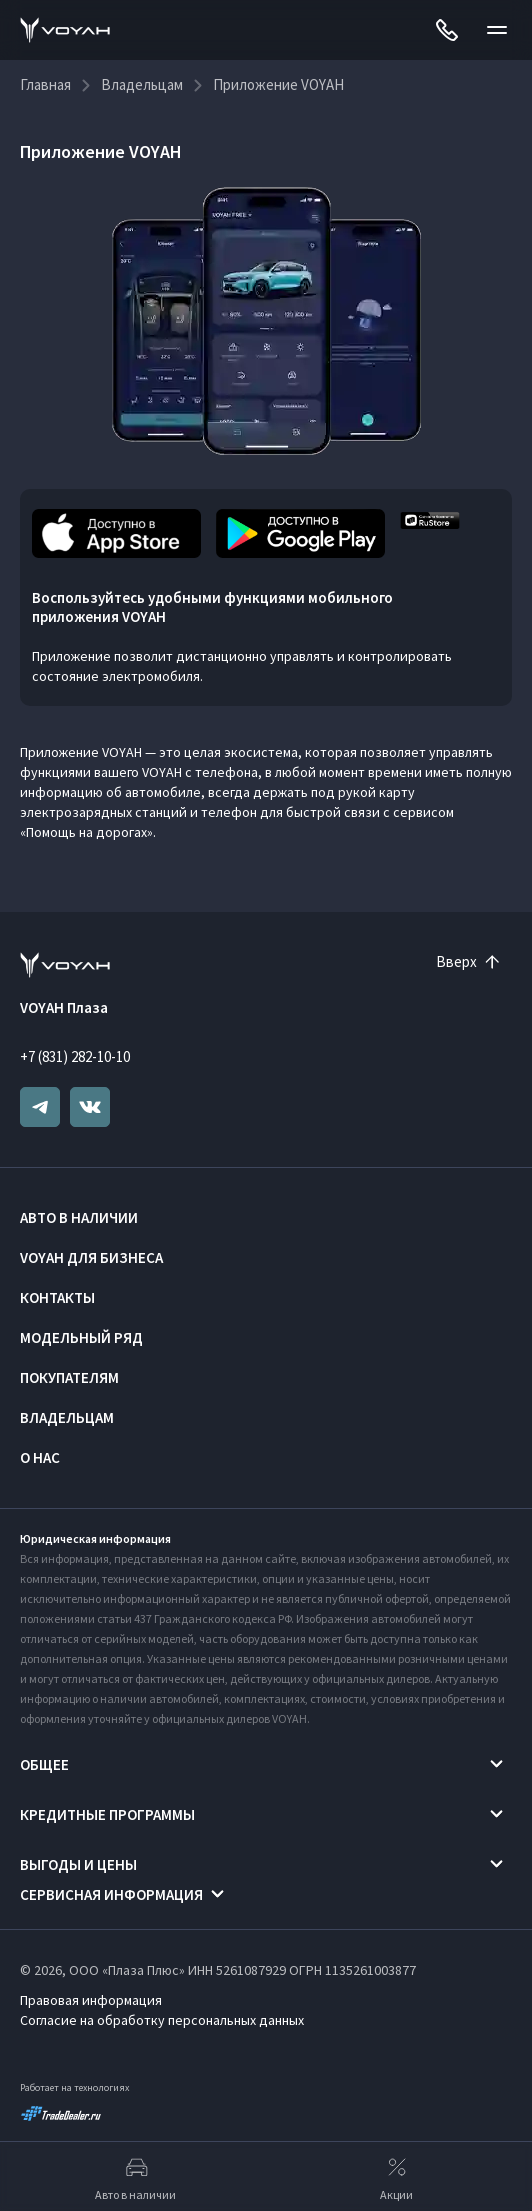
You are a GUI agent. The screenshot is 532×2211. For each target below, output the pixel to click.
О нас (40, 1457)
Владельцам (67, 1417)
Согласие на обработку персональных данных (162, 2020)
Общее (44, 1764)
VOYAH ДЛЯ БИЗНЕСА (91, 1257)
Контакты (57, 1297)
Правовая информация (91, 2000)
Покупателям (69, 1377)
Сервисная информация (111, 1894)
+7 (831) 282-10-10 (75, 1056)
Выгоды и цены (78, 1864)
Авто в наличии (79, 1217)
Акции (396, 2177)
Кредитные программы (107, 1814)
